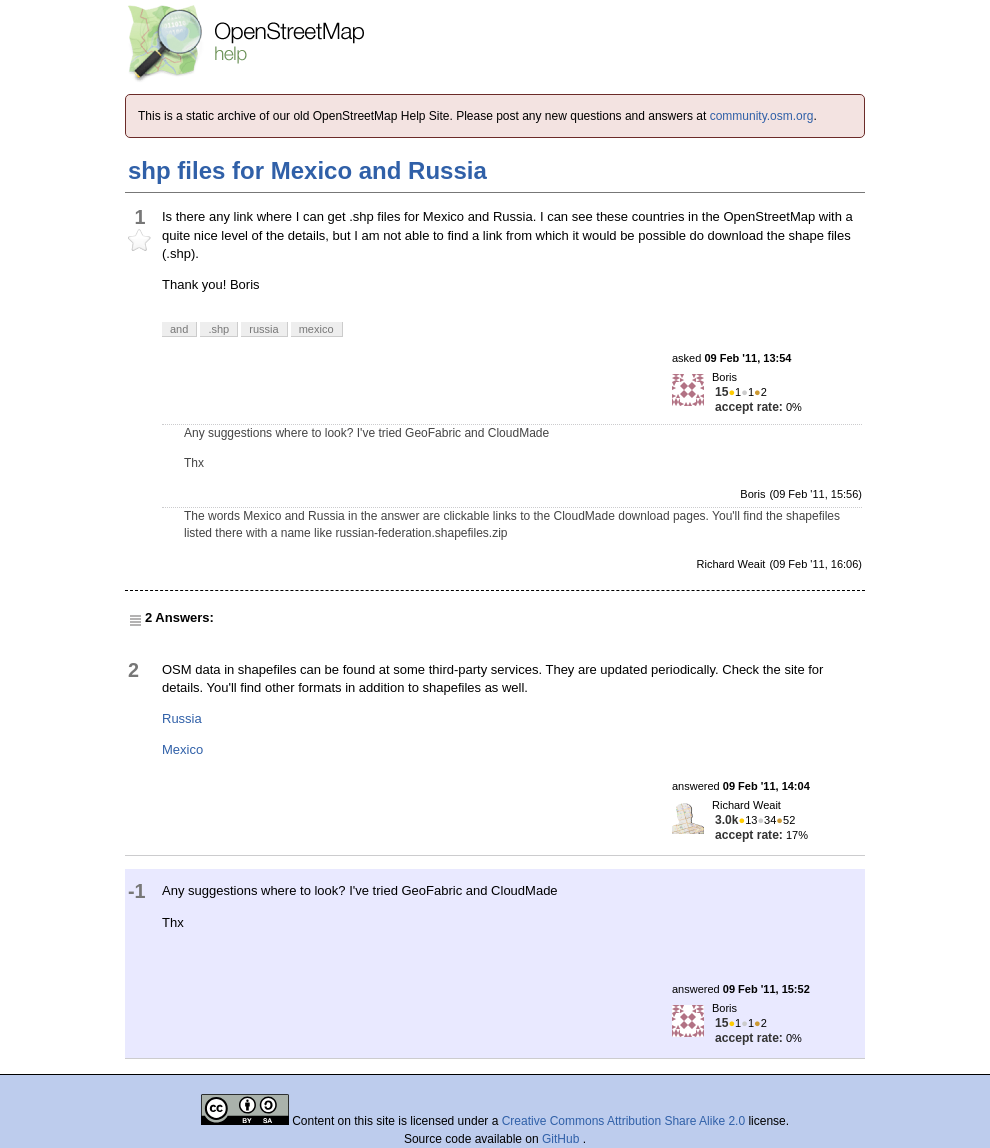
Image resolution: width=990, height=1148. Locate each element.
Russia (182, 718)
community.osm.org (762, 116)
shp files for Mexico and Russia (307, 170)
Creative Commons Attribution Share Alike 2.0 (623, 1121)
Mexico (182, 749)
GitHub (562, 1139)
